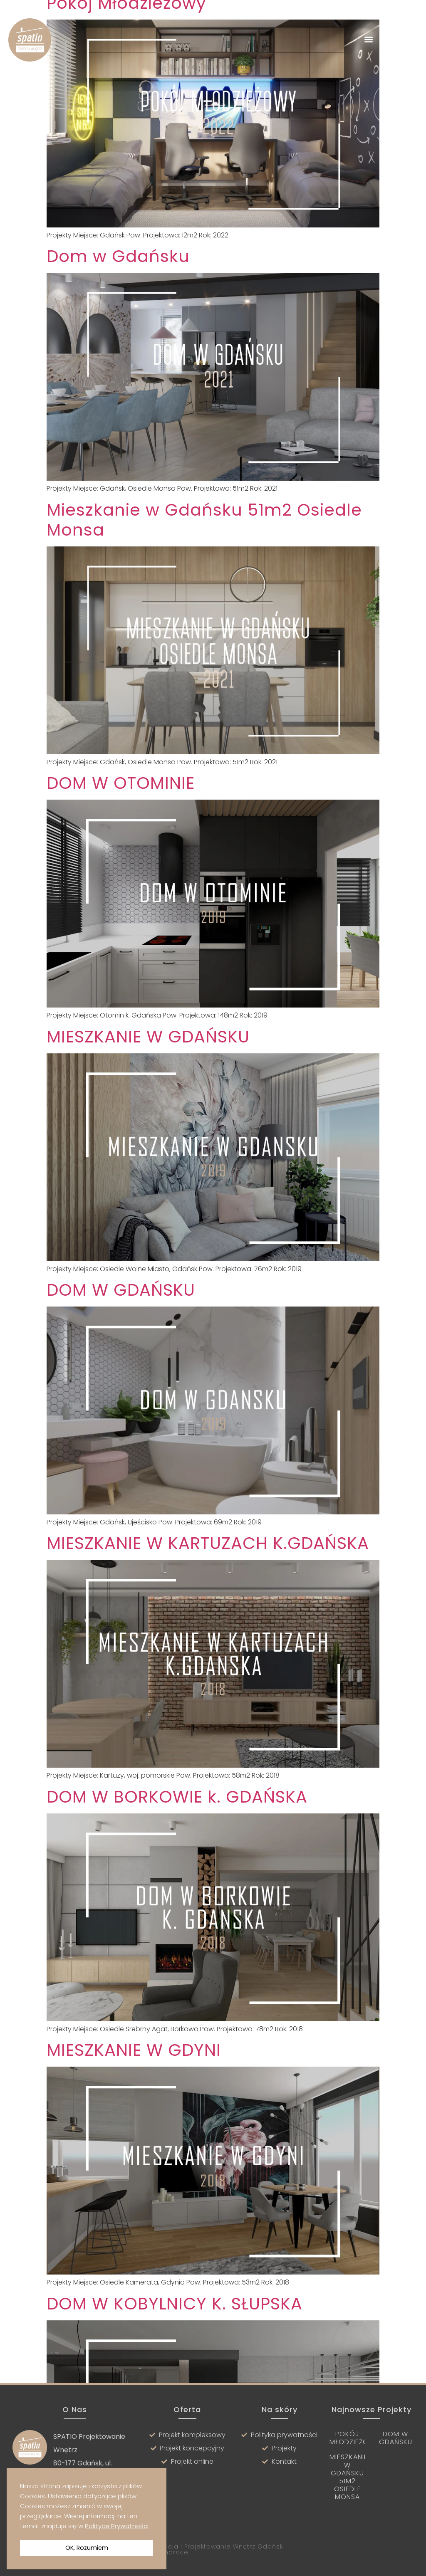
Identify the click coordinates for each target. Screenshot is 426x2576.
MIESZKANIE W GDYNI (134, 2079)
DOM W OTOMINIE (121, 812)
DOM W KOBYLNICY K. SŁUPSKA (174, 2332)
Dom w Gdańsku (118, 285)
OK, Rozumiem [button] (86, 2548)
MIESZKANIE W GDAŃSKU (148, 1065)
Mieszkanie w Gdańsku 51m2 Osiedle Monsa (204, 549)
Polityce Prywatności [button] (117, 2526)
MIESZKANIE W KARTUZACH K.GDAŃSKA (208, 1572)
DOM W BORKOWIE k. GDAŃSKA (177, 1826)
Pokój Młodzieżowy (354, 2438)
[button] (369, 39)
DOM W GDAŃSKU (121, 1319)
